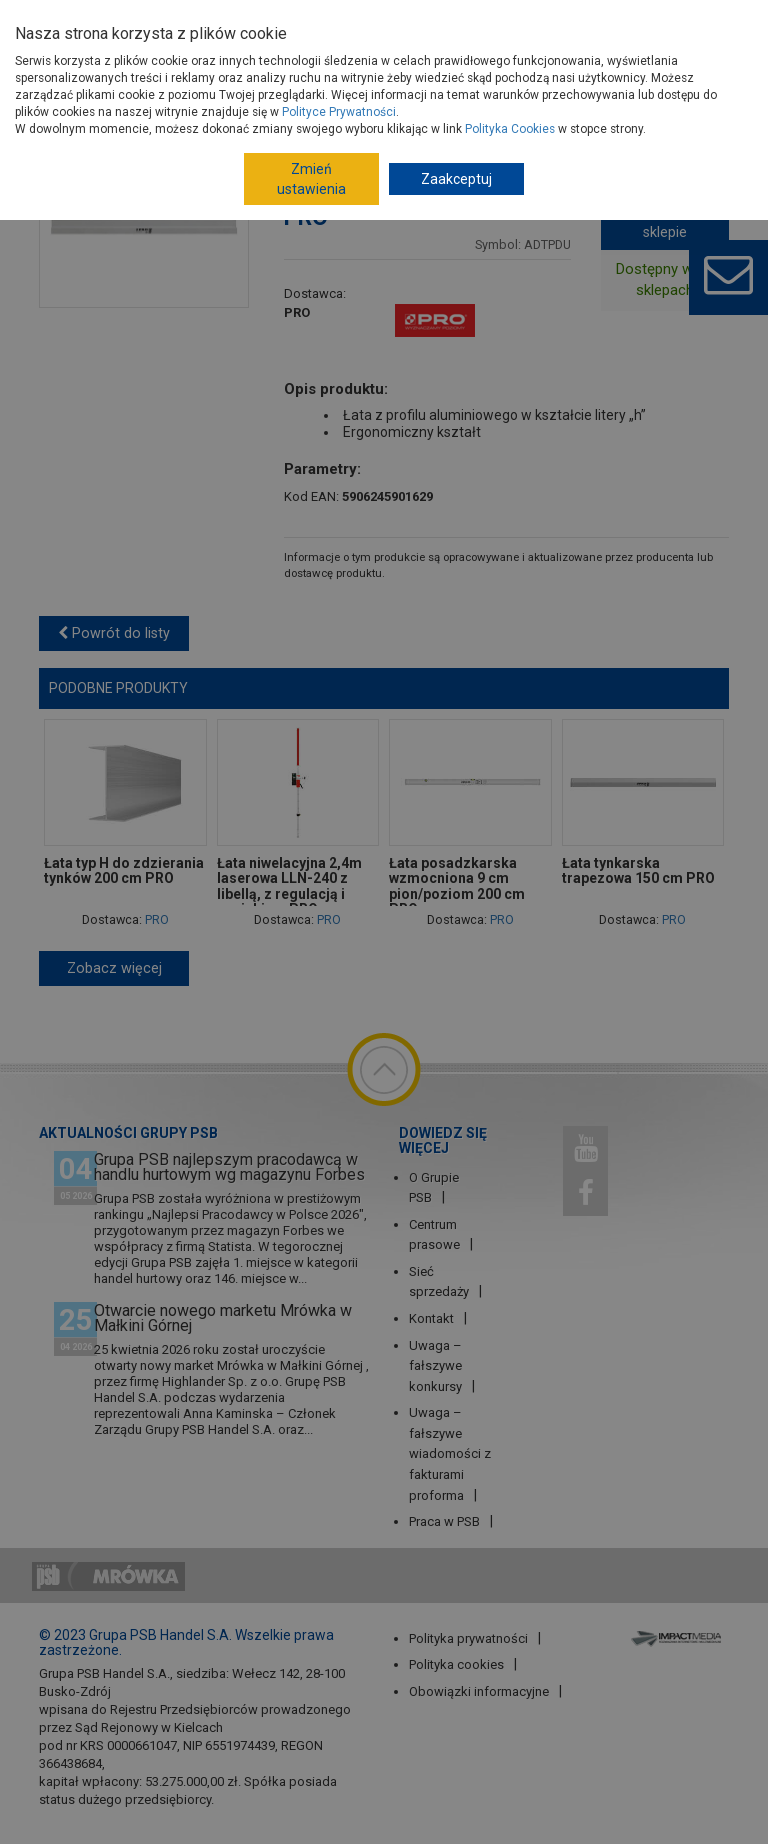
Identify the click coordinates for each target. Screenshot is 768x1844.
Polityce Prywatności (339, 112)
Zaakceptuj (456, 179)
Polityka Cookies (510, 129)
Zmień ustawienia (311, 179)
